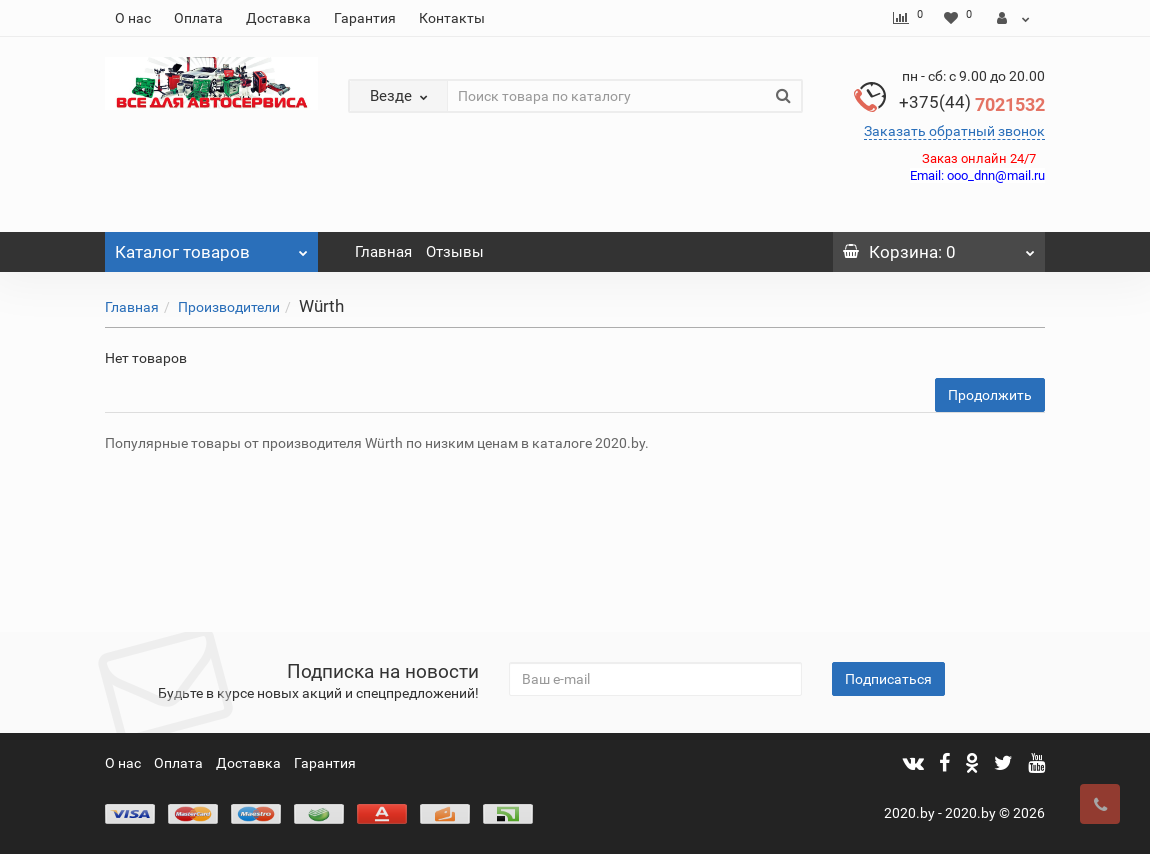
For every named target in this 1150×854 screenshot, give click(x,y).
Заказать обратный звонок (954, 131)
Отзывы (455, 252)
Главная (383, 252)
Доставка (278, 18)
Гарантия (365, 18)
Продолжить (990, 395)
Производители (229, 307)
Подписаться (888, 679)
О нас (133, 18)
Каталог (211, 247)
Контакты (452, 18)
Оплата (198, 18)
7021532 (972, 104)
